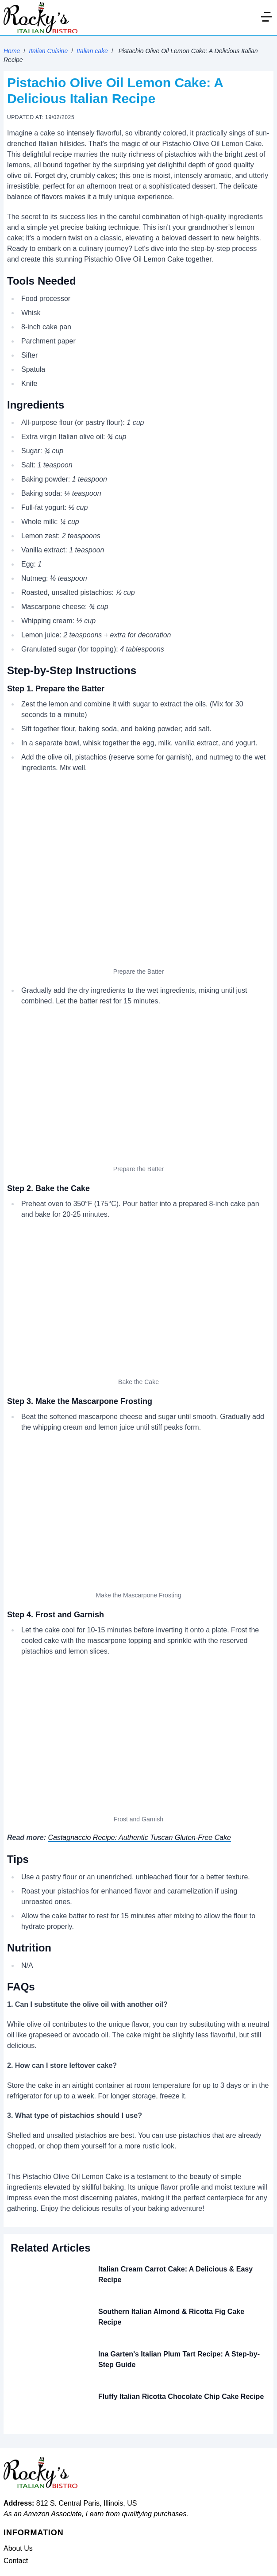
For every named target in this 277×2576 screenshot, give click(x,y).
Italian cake (92, 50)
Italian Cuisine (48, 50)
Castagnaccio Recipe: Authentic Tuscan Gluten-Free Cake (139, 1837)
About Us (18, 2548)
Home (12, 50)
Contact (16, 2560)
